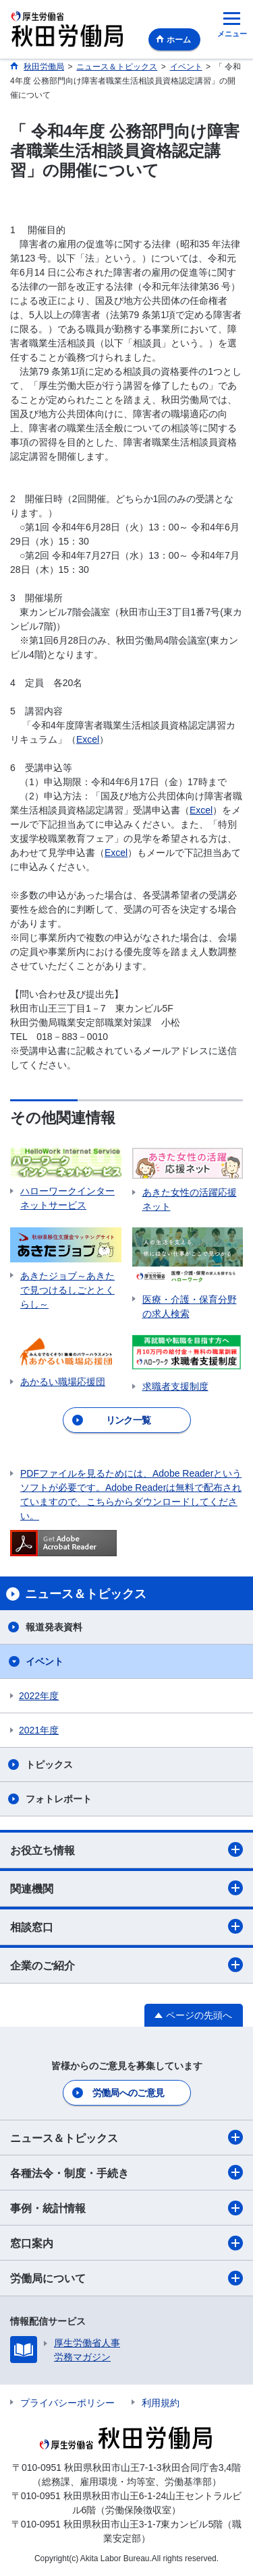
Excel (87, 739)
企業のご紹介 (126, 1964)
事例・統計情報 (126, 2208)
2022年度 (39, 1695)
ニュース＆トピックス (126, 2137)
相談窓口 (126, 1926)
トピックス (49, 1764)
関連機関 (126, 1887)
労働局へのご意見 (128, 2092)
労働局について (126, 2278)
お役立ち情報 (126, 1849)
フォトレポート (59, 1798)
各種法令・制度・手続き (126, 2172)
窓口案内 (126, 2243)
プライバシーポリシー (67, 2402)
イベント (44, 1661)
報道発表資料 (54, 1627)
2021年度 (39, 1730)
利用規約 (160, 2402)
